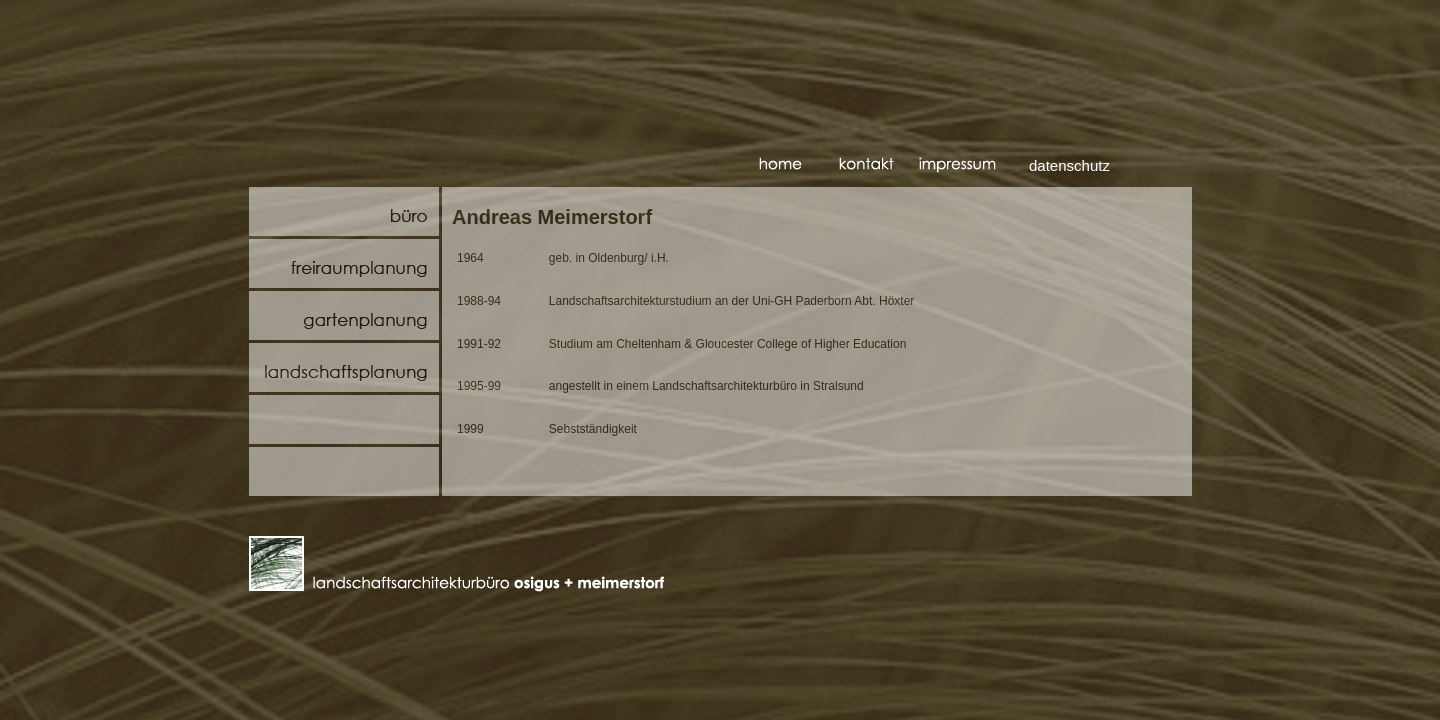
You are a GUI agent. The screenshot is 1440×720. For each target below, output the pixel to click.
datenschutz (1069, 165)
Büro (344, 211)
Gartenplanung (344, 315)
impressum (959, 167)
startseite (799, 167)
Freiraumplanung (344, 263)
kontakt (879, 167)
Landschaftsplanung (344, 367)
